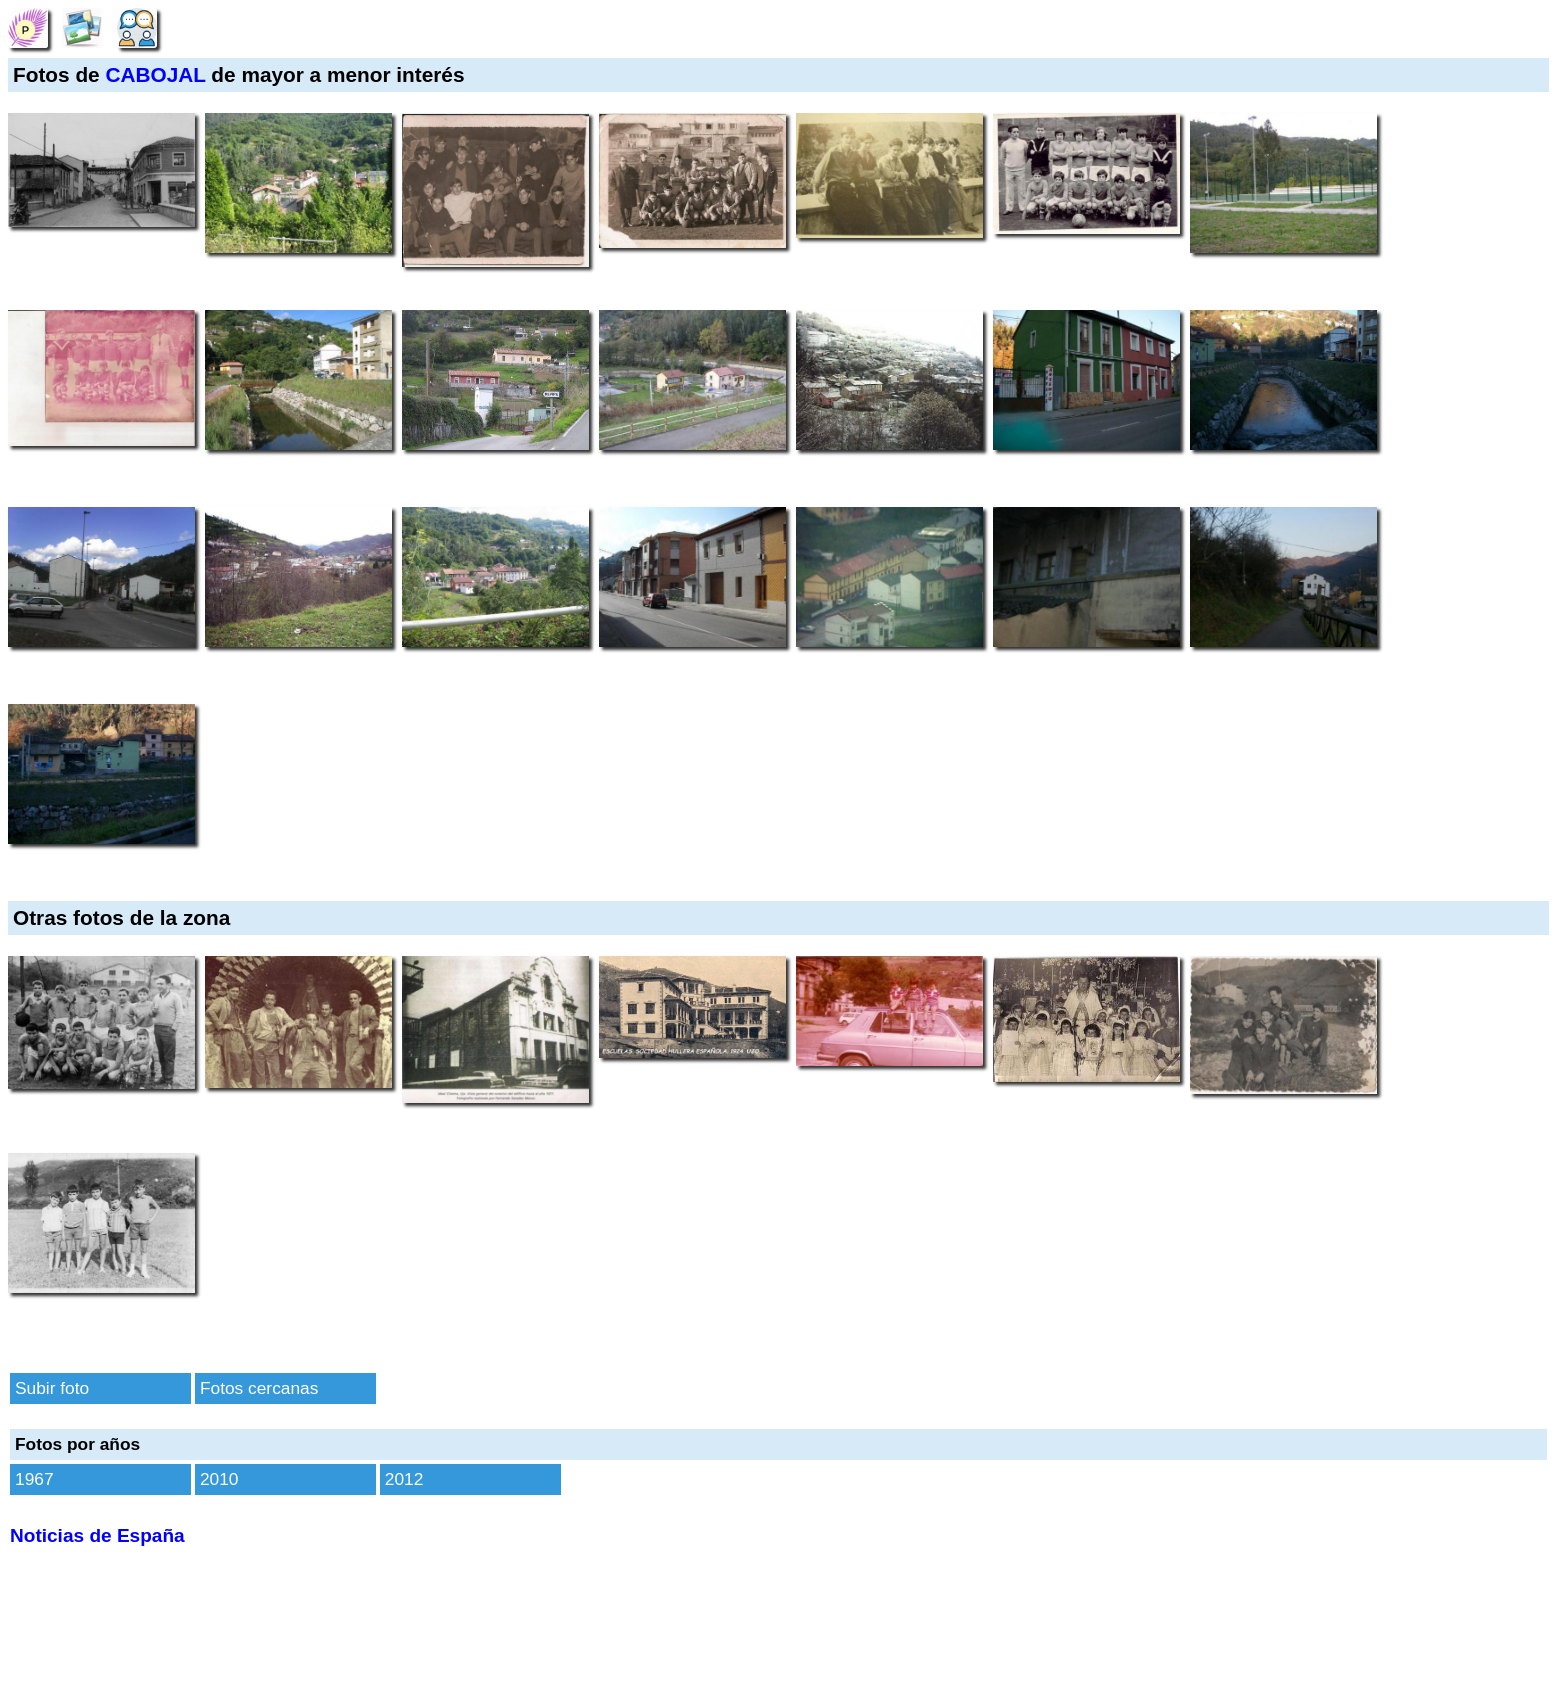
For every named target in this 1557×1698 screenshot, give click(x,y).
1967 (34, 1479)
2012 (404, 1479)
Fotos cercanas (259, 1388)
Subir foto (52, 1388)
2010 (219, 1479)
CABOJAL (155, 74)
